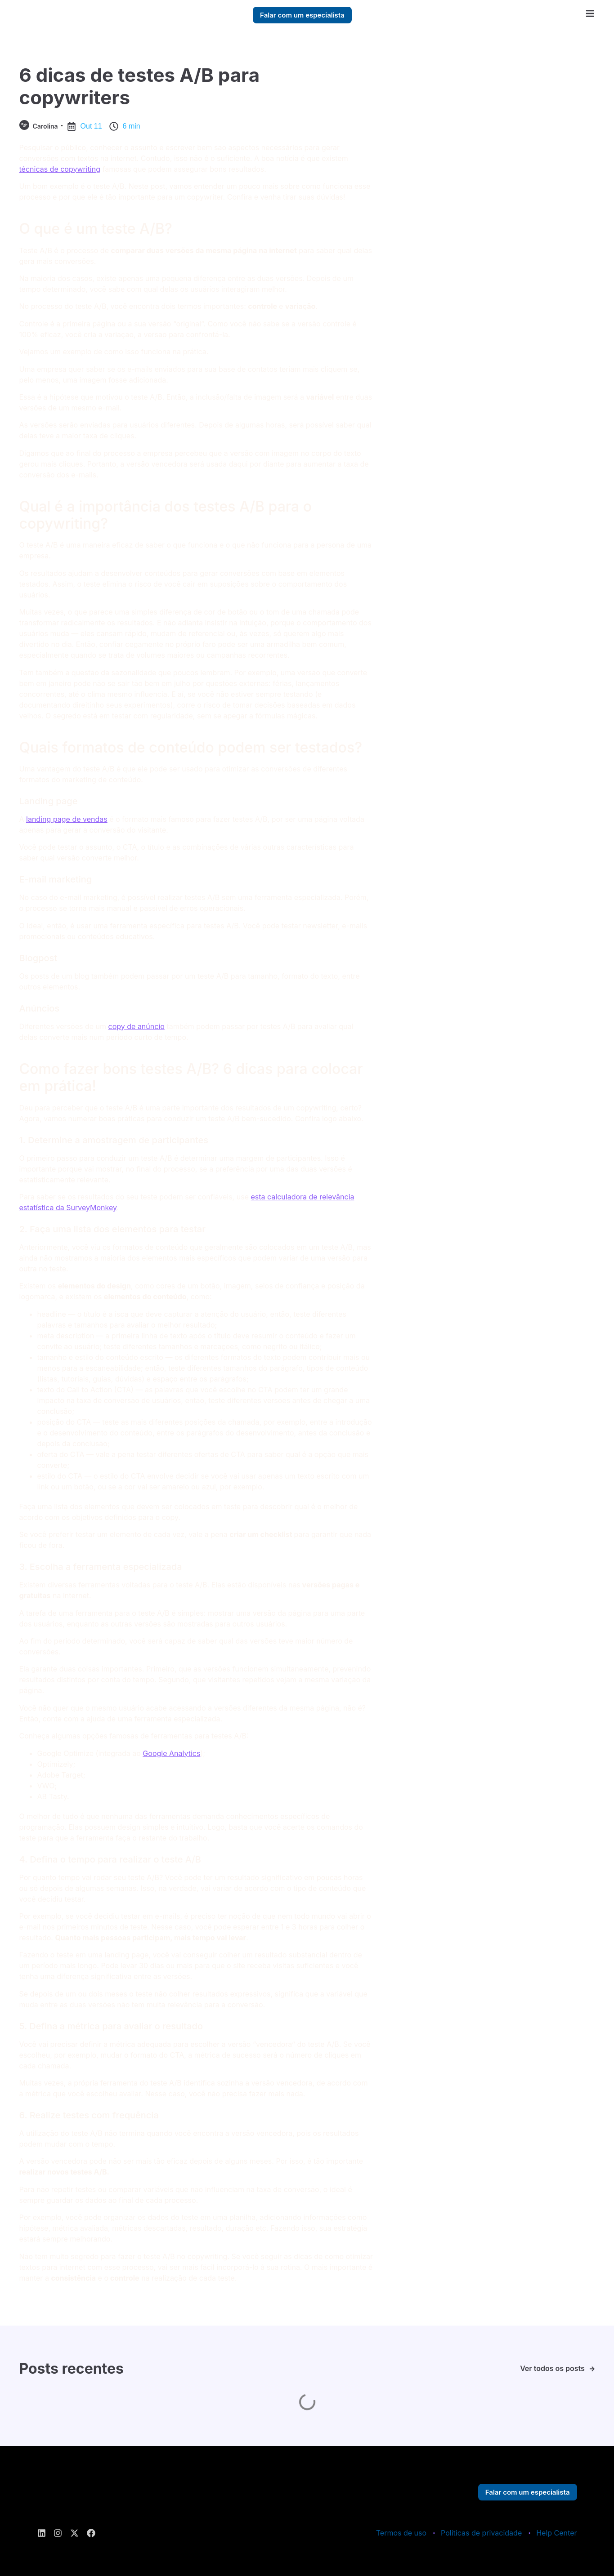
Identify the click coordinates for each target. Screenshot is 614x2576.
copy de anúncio (136, 1026)
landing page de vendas (67, 819)
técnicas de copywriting (59, 169)
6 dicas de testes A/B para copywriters (139, 86)
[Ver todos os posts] (592, 2369)
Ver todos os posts (552, 2368)
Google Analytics (171, 1753)
